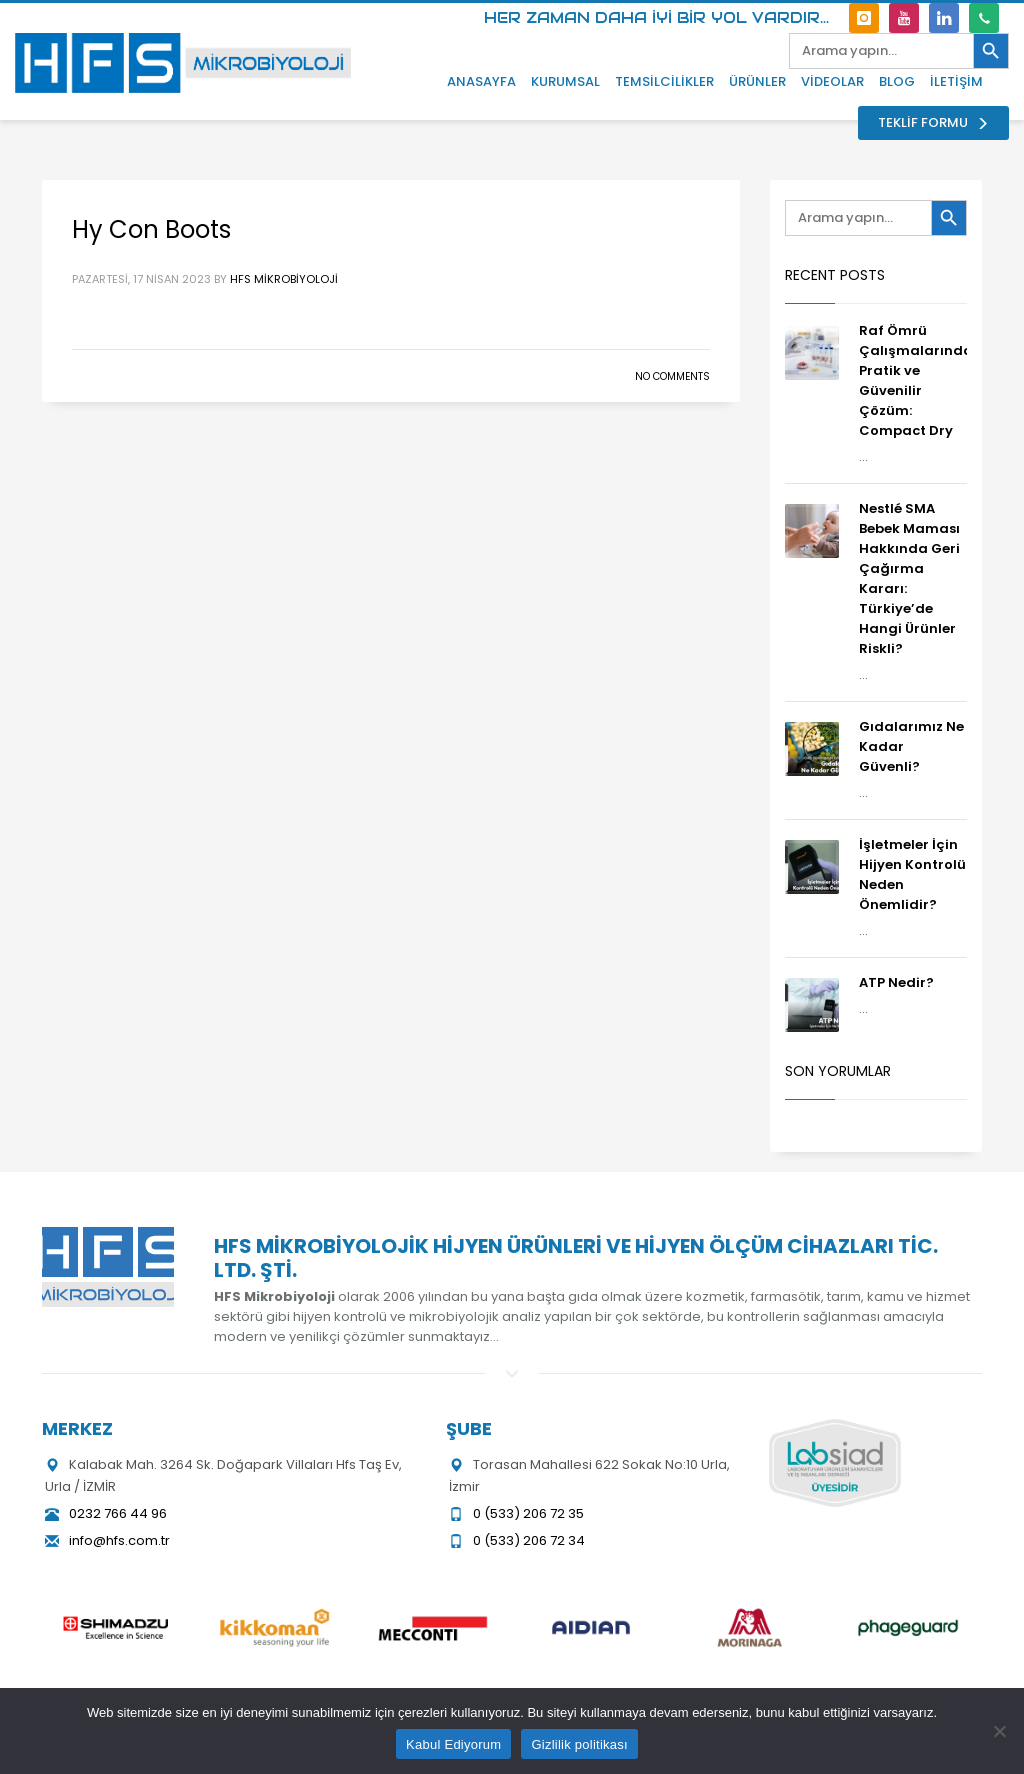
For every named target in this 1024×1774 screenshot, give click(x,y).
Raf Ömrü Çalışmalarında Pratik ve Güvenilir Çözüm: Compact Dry (916, 380)
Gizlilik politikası (579, 1744)
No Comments (672, 376)
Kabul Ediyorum (453, 1744)
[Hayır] (999, 1731)
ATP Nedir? (896, 982)
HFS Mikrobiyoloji (284, 279)
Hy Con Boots (151, 229)
